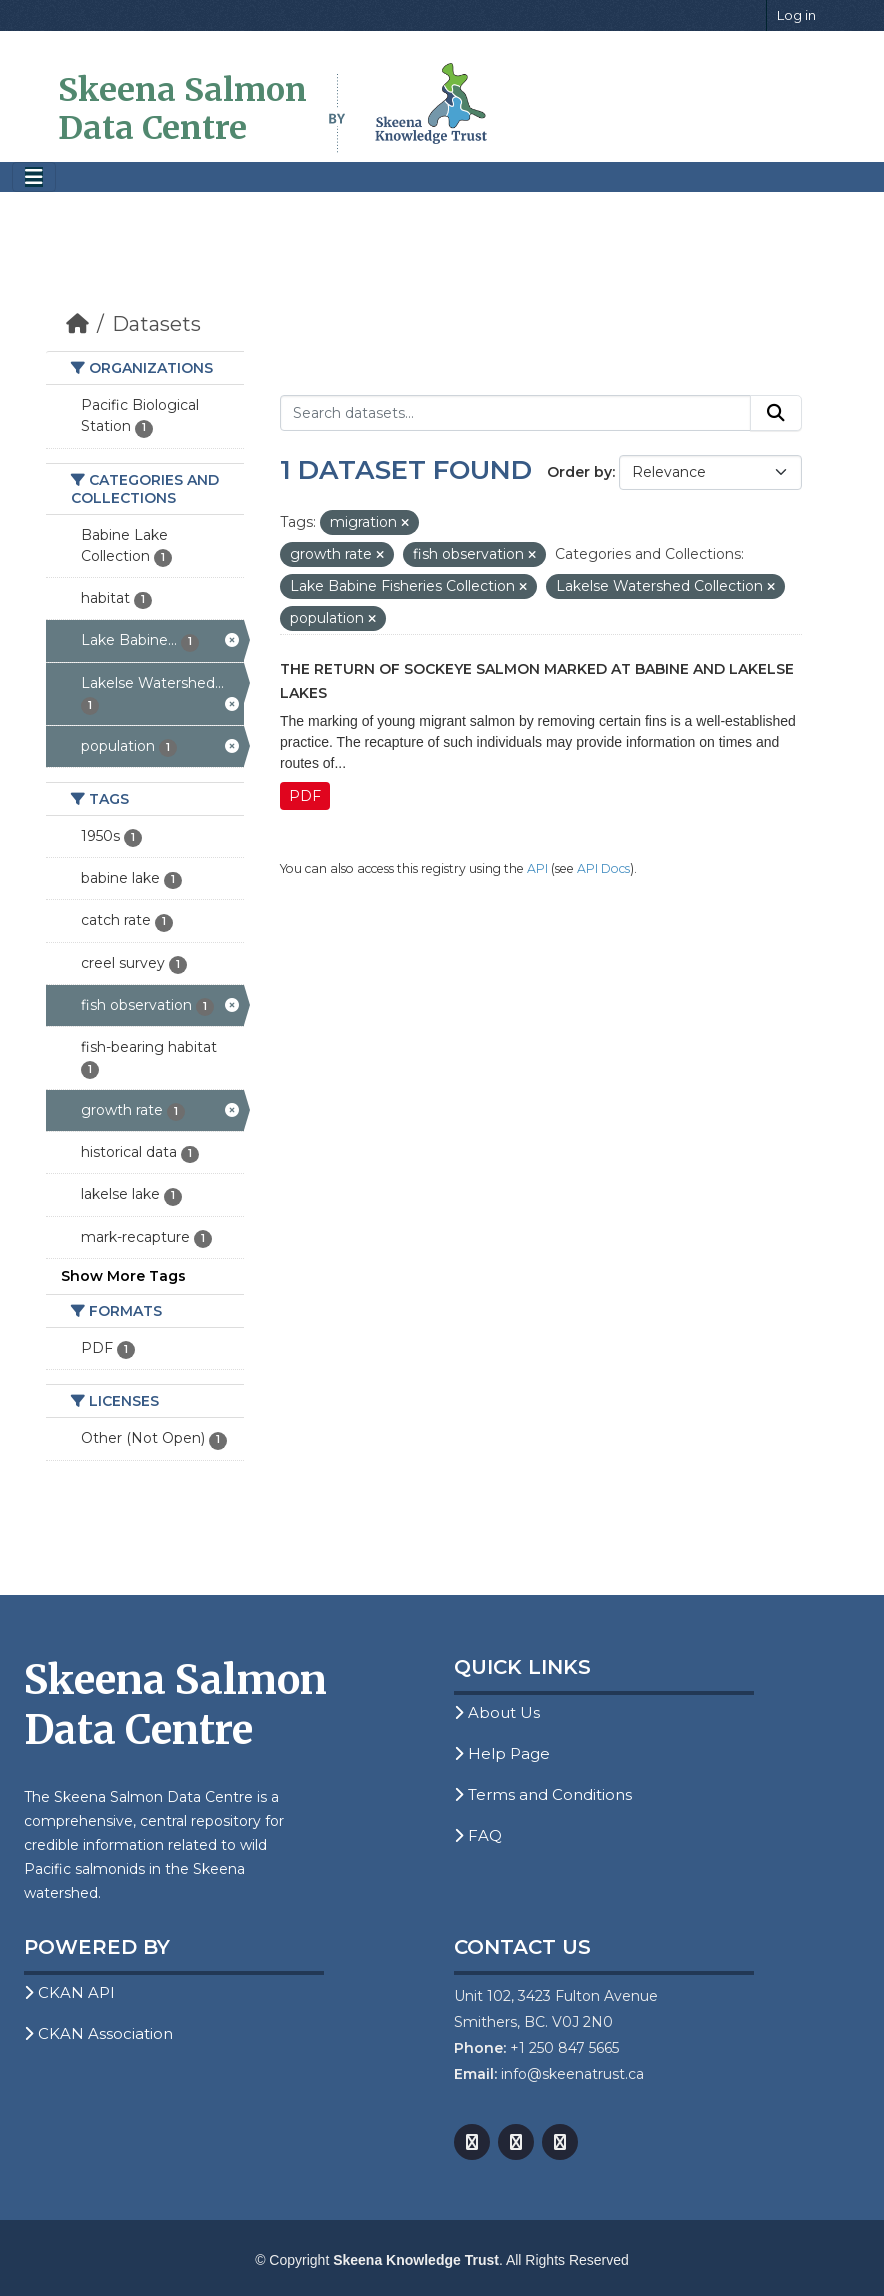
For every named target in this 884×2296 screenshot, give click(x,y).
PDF (305, 796)
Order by (579, 472)
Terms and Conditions (543, 1794)
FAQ (478, 1835)
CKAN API (69, 1992)
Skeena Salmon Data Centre (182, 109)
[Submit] (776, 413)
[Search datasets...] (515, 413)
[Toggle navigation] (34, 177)
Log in (796, 15)
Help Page (502, 1753)
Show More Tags (123, 1276)
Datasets (156, 324)
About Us (497, 1712)
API (537, 868)
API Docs (603, 868)
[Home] (77, 324)
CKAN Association (98, 2033)
